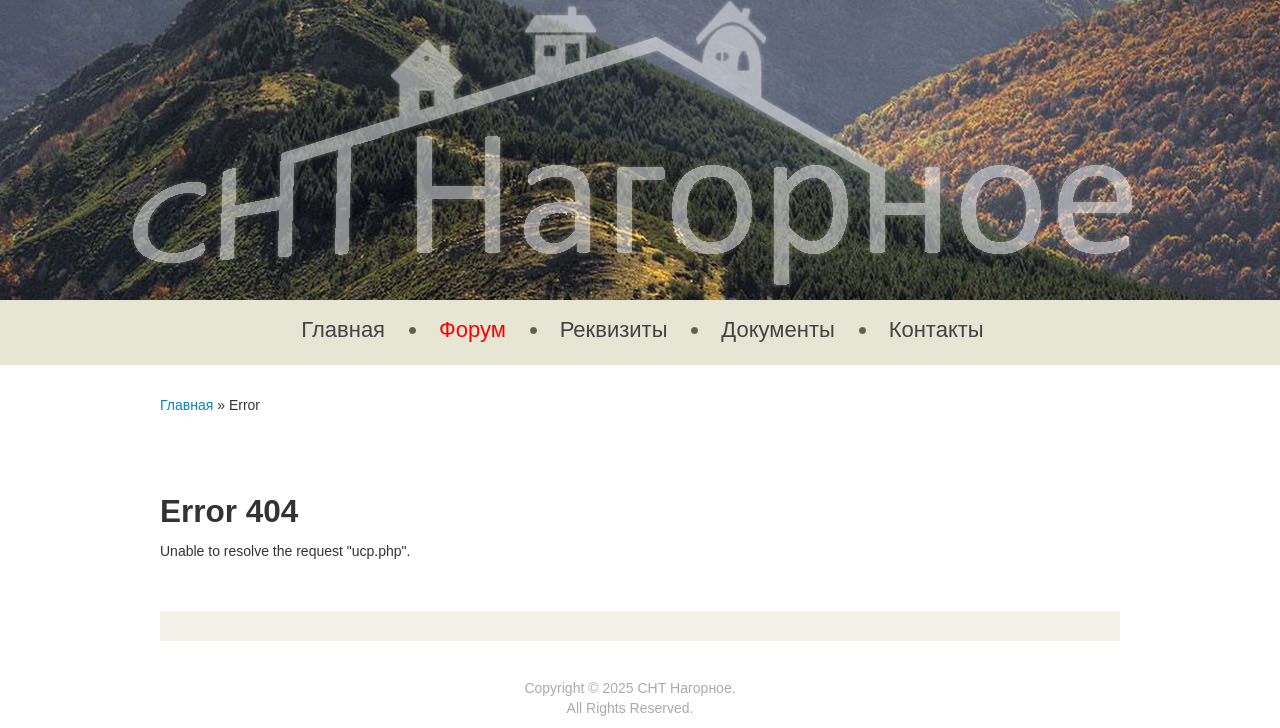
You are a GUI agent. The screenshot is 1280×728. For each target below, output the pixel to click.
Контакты (936, 329)
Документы (777, 329)
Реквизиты (614, 329)
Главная (343, 329)
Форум (472, 329)
